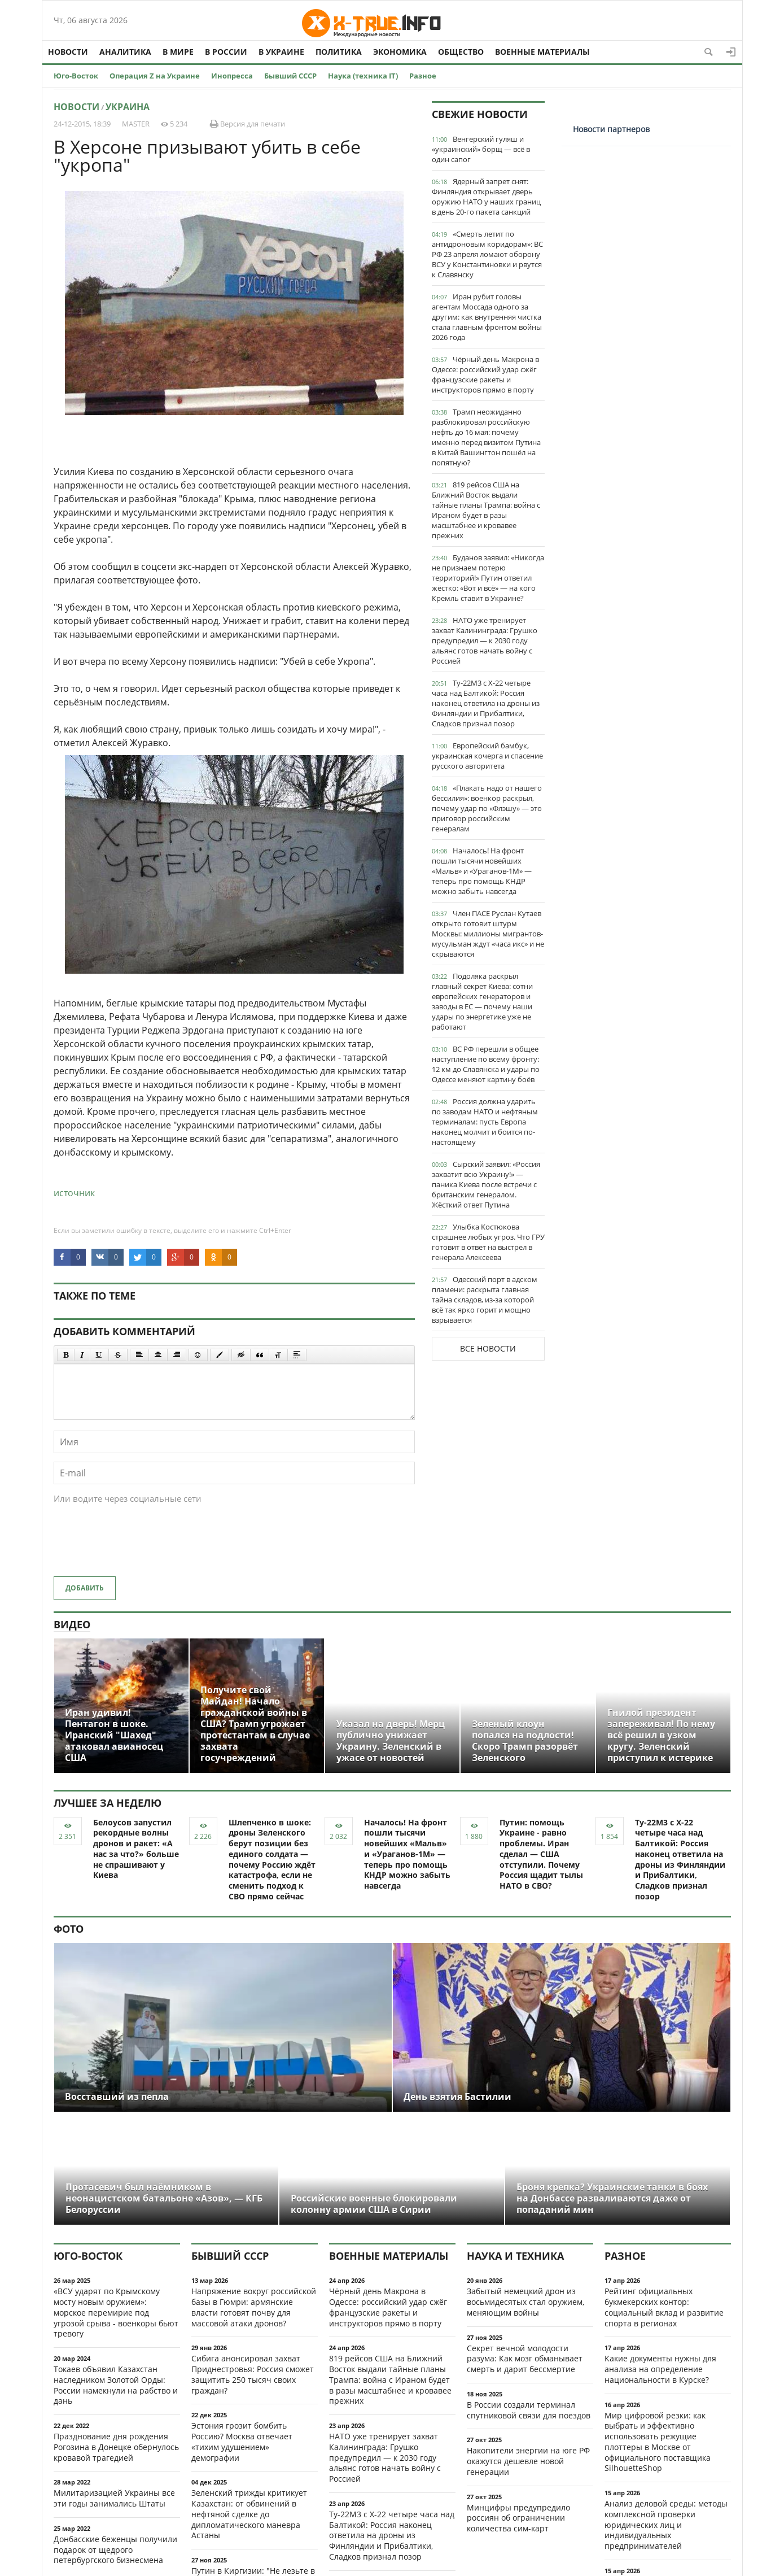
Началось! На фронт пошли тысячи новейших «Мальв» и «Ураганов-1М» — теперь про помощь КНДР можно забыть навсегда (482, 870)
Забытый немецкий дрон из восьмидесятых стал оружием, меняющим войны (525, 2302)
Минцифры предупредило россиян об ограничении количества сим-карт (518, 2518)
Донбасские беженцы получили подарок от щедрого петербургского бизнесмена (115, 2550)
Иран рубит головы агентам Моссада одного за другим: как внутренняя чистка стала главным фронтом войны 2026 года (487, 316)
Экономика (400, 51)
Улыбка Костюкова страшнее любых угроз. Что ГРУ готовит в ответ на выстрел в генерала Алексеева (488, 1242)
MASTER (136, 124)
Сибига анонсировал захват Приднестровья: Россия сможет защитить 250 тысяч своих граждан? (252, 2374)
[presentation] (139, 1546)
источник (74, 1193)
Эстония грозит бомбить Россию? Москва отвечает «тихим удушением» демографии (241, 2441)
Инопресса (232, 76)
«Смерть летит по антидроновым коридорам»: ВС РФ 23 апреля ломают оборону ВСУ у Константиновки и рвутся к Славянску (487, 254)
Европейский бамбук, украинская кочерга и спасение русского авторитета (487, 755)
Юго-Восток (76, 76)
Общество (461, 51)
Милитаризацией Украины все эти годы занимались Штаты (114, 2498)
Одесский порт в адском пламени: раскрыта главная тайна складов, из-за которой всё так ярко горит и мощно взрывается (484, 1299)
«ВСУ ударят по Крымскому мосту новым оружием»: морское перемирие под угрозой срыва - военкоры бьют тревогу (116, 2312)
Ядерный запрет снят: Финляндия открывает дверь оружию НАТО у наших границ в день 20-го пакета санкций (486, 196)
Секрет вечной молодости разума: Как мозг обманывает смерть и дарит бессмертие (524, 2359)
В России (226, 51)
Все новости (488, 1348)
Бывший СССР (290, 76)
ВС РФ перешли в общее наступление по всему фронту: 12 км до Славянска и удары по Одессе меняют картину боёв (486, 1064)
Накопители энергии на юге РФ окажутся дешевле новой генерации (528, 2461)
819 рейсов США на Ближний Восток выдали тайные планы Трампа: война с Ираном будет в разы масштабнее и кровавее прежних (486, 510)
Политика (339, 51)
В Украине (281, 51)
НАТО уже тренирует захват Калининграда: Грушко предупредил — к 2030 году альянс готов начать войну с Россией (484, 640)
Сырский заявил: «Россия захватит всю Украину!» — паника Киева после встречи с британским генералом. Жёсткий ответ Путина (486, 1184)
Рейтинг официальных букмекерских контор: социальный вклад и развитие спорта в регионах (664, 2307)
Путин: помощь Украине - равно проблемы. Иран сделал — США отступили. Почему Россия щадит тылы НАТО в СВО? (541, 1854)
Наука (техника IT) (363, 76)
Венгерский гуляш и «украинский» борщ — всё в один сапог (481, 149)
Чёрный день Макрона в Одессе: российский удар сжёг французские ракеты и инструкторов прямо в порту (485, 374)
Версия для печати (247, 124)
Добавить (84, 1588)
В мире (178, 51)
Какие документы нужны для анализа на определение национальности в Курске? (660, 2369)
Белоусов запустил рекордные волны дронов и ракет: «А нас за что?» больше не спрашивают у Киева (136, 1849)
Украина (128, 107)
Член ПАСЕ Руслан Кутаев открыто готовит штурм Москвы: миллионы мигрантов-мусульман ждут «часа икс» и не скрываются (488, 933)
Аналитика (125, 51)
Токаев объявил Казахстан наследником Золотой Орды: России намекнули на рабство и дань (116, 2385)
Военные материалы (542, 51)
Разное (422, 76)
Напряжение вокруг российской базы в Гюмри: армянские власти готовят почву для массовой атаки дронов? (253, 2307)
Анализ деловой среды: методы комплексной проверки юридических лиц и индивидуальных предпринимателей (666, 2524)
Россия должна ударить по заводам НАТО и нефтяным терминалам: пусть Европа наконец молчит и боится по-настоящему (485, 1121)
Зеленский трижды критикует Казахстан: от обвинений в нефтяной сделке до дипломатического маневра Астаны (249, 2513)
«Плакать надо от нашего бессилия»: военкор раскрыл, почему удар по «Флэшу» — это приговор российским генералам (487, 808)
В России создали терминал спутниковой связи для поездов (528, 2410)
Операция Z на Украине (155, 76)
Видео (72, 1624)
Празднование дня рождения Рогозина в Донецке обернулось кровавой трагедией (116, 2447)
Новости (68, 51)
